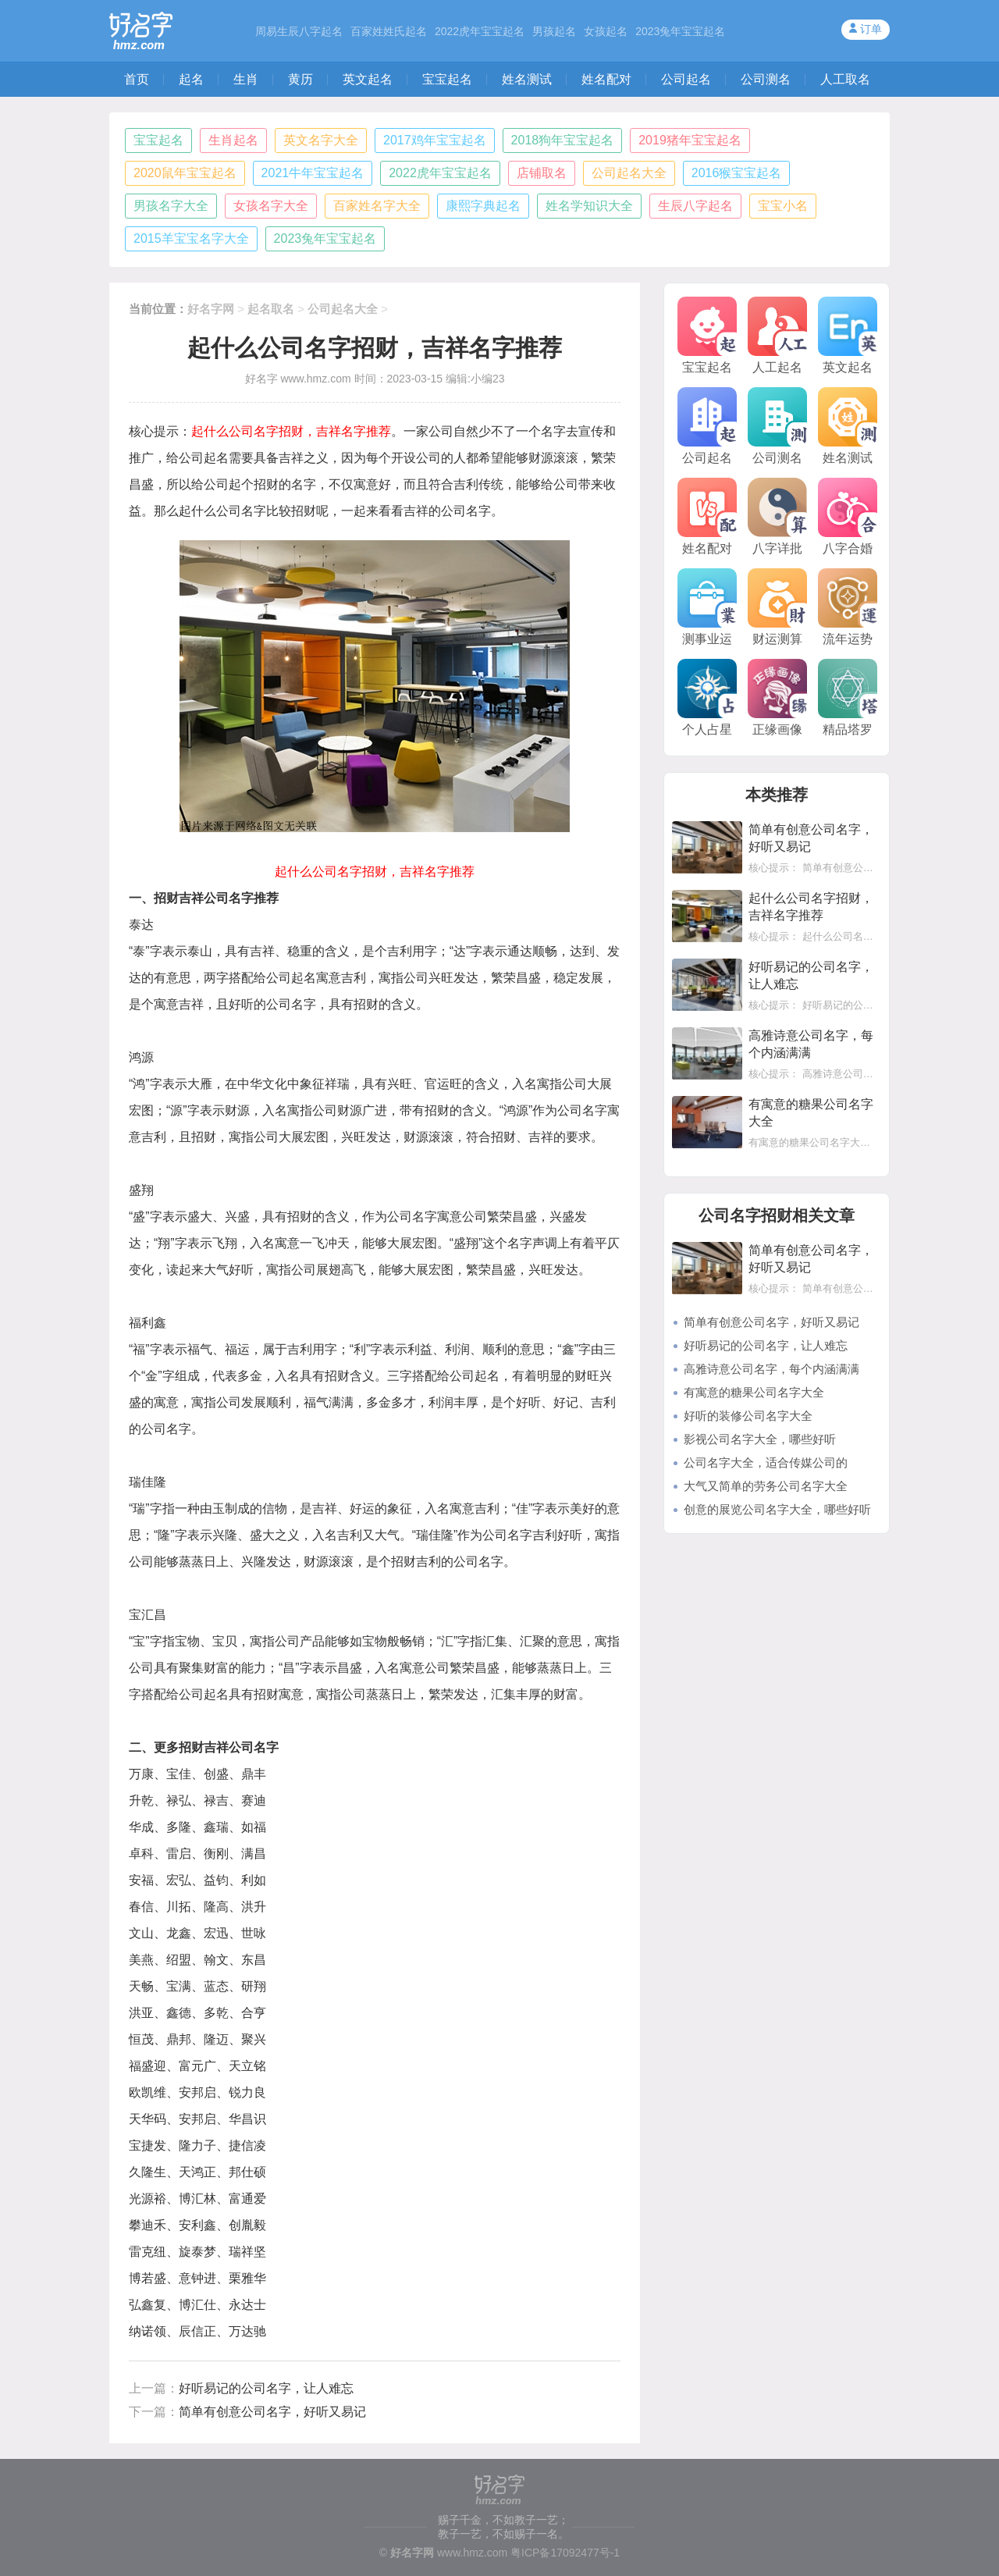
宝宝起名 (447, 79)
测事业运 (707, 607)
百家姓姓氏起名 (388, 31)
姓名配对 (606, 79)
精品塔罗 (847, 697)
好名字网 (210, 308)
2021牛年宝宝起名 (312, 173)
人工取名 (845, 79)
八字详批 (777, 516)
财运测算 (777, 607)
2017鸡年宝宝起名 (434, 140)
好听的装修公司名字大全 (748, 1415)
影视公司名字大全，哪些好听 (760, 1439)
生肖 (245, 79)
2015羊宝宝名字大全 (191, 238)
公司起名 (686, 79)
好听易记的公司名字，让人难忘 (266, 2388)
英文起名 (368, 79)
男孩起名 (554, 31)
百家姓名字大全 (377, 205)
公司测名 (766, 79)
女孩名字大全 (270, 205)
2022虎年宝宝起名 (479, 31)
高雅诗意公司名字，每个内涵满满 (771, 1368)
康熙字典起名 (483, 205)
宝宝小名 (783, 205)
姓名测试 (527, 79)
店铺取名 (542, 173)
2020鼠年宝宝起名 (184, 173)
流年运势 (847, 607)
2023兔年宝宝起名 (680, 31)
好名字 (261, 378)
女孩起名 (605, 31)
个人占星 (707, 697)
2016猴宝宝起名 (736, 173)
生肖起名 (233, 140)
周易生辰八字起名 (299, 31)
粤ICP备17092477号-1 (565, 2552)
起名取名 (270, 308)
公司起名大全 (629, 173)
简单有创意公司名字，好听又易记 (272, 2411)
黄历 (300, 79)
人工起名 (777, 335)
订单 (871, 29)
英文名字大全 (320, 140)
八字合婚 (847, 516)
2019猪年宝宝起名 (689, 140)
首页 (136, 79)
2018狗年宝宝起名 (562, 140)
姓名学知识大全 (589, 205)
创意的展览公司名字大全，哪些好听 (777, 1509)
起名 (191, 79)
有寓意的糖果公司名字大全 (754, 1392)
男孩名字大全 (170, 205)
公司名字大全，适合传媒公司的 (766, 1462)
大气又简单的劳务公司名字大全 (766, 1486)
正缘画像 (777, 697)
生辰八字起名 (695, 205)
